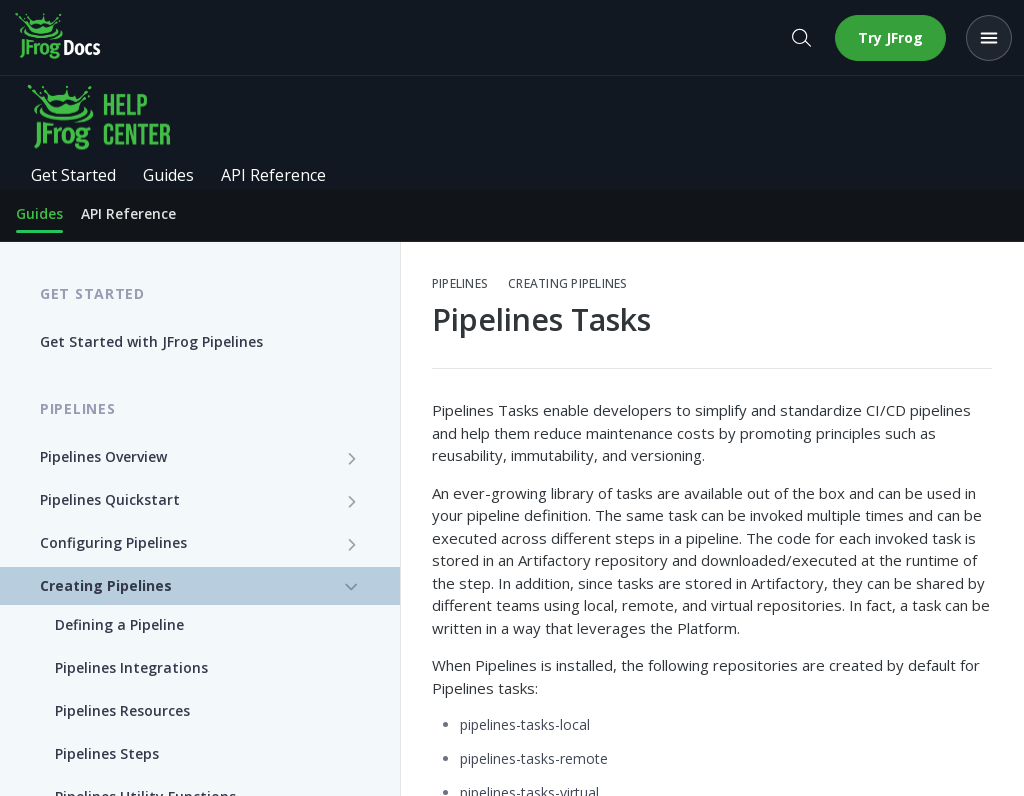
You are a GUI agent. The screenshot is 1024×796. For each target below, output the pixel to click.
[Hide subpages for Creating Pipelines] (352, 587)
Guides (39, 213)
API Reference (128, 213)
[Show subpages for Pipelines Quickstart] (352, 501)
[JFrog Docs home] (59, 38)
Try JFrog (890, 37)
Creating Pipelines (567, 284)
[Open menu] (989, 38)
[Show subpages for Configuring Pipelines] (352, 544)
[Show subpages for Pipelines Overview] (352, 458)
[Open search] (801, 38)
